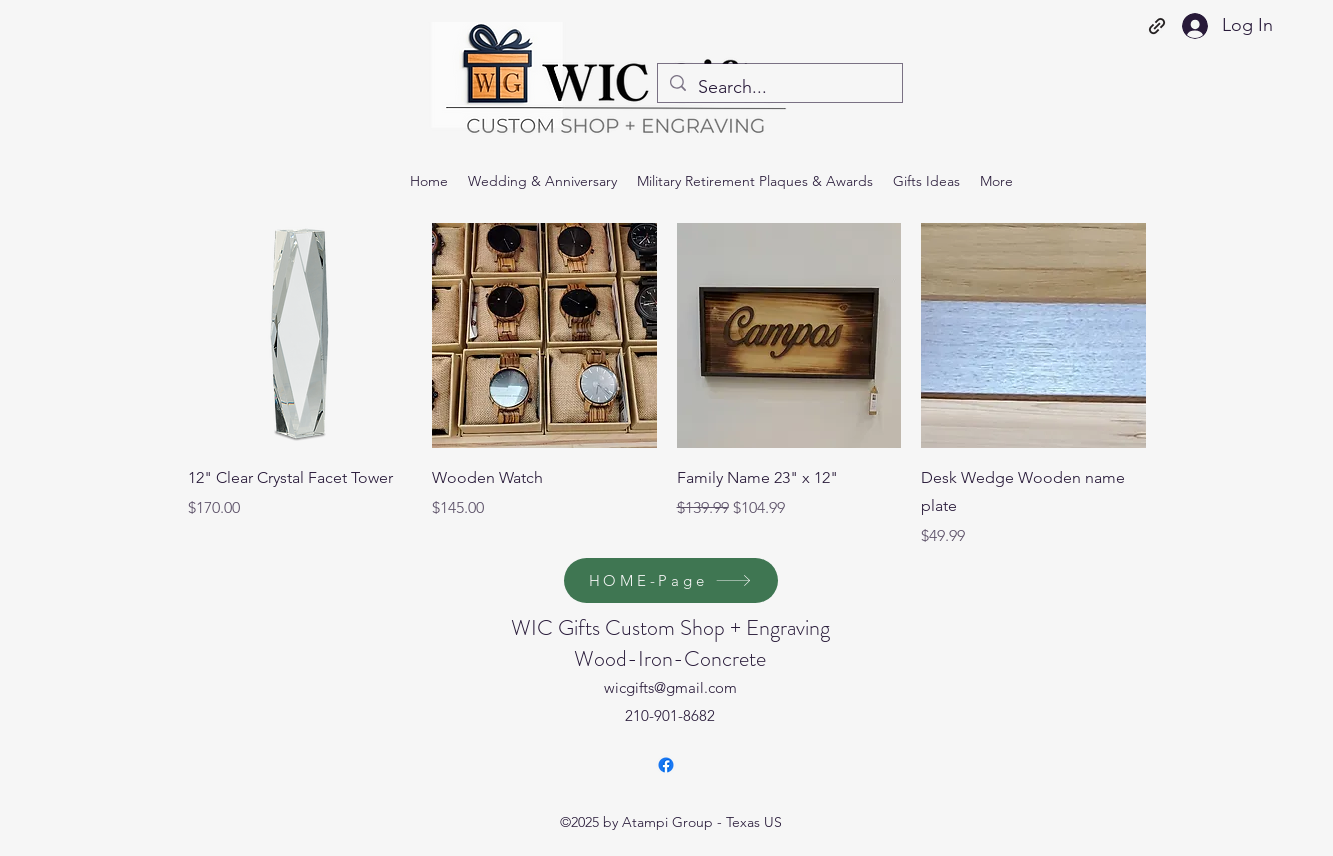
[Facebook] (666, 765)
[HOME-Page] (671, 580)
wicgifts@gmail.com (670, 687)
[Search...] (779, 88)
